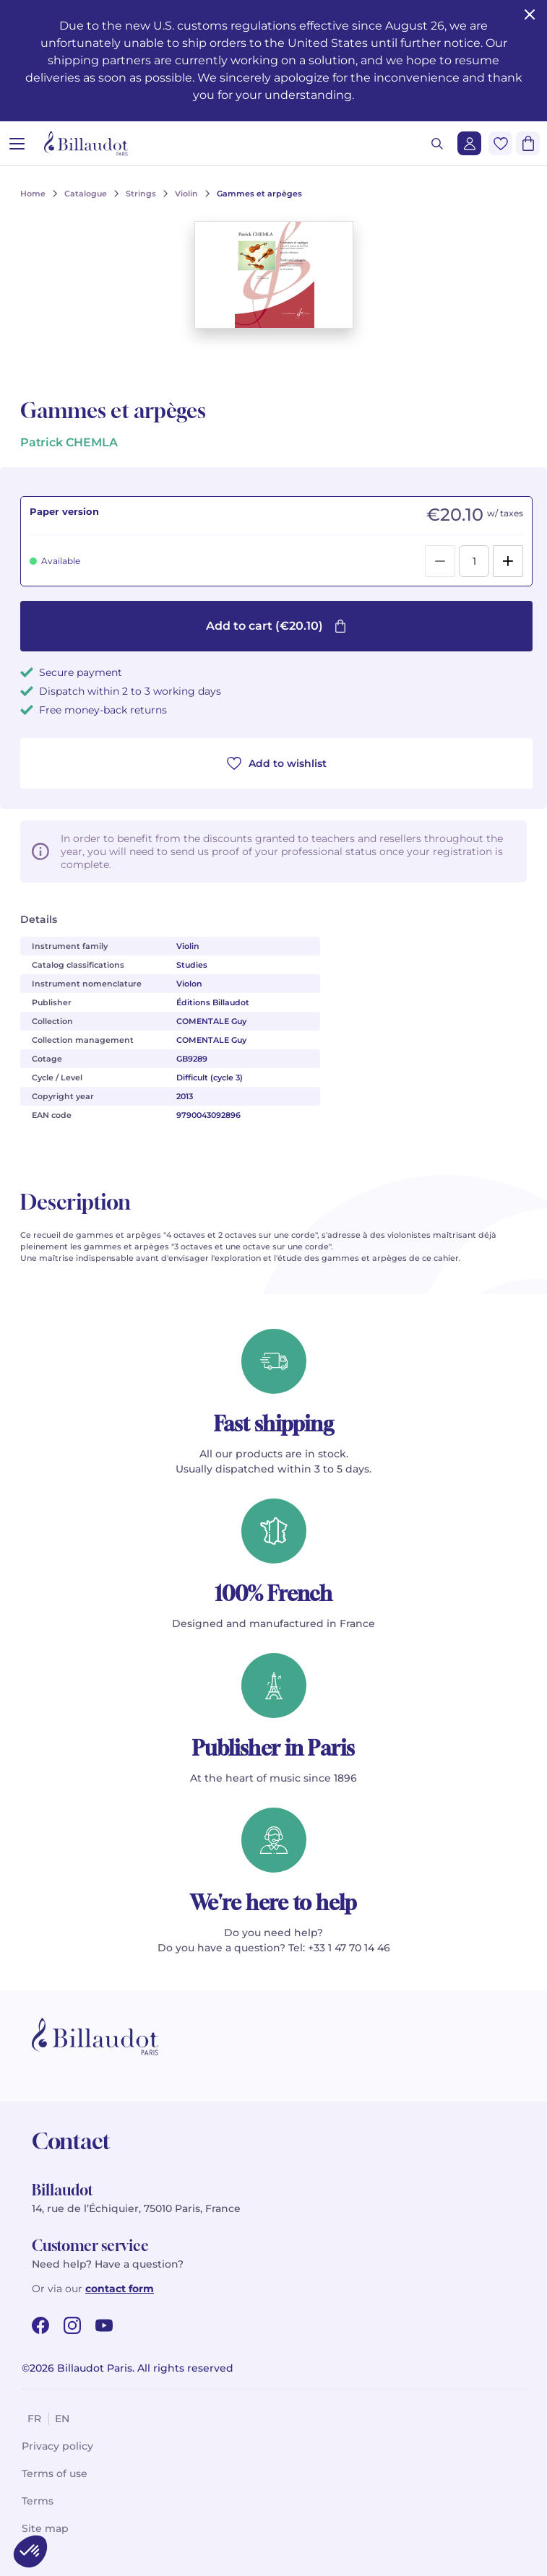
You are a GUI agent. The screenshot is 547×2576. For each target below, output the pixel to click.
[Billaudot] (86, 143)
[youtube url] (104, 2325)
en (62, 2418)
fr (34, 2418)
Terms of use (54, 2473)
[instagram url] (72, 2325)
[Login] (469, 143)
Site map (45, 2528)
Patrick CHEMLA (68, 442)
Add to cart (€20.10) (276, 626)
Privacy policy (57, 2446)
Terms (37, 2500)
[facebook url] (40, 2325)
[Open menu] (17, 143)
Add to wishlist (277, 763)
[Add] (508, 561)
